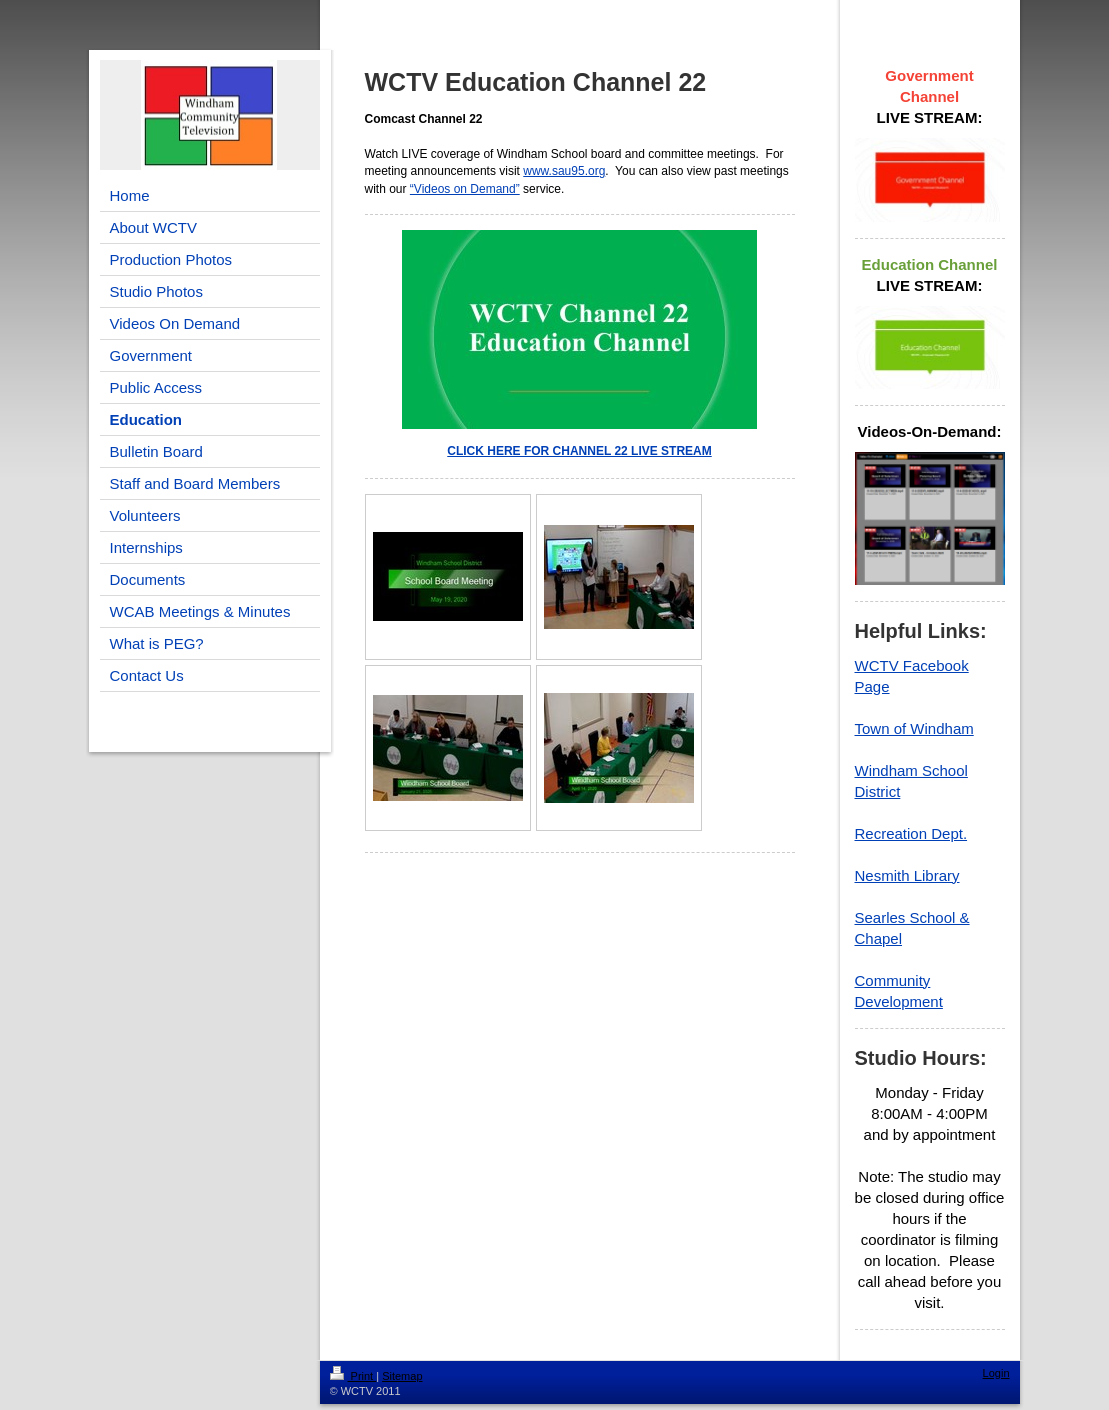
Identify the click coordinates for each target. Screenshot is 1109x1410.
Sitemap (402, 1376)
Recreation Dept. (911, 833)
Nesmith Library (907, 875)
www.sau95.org (564, 171)
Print (353, 1376)
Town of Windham (914, 728)
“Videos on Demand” (465, 189)
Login (996, 1373)
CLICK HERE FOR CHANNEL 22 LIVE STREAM (579, 451)
